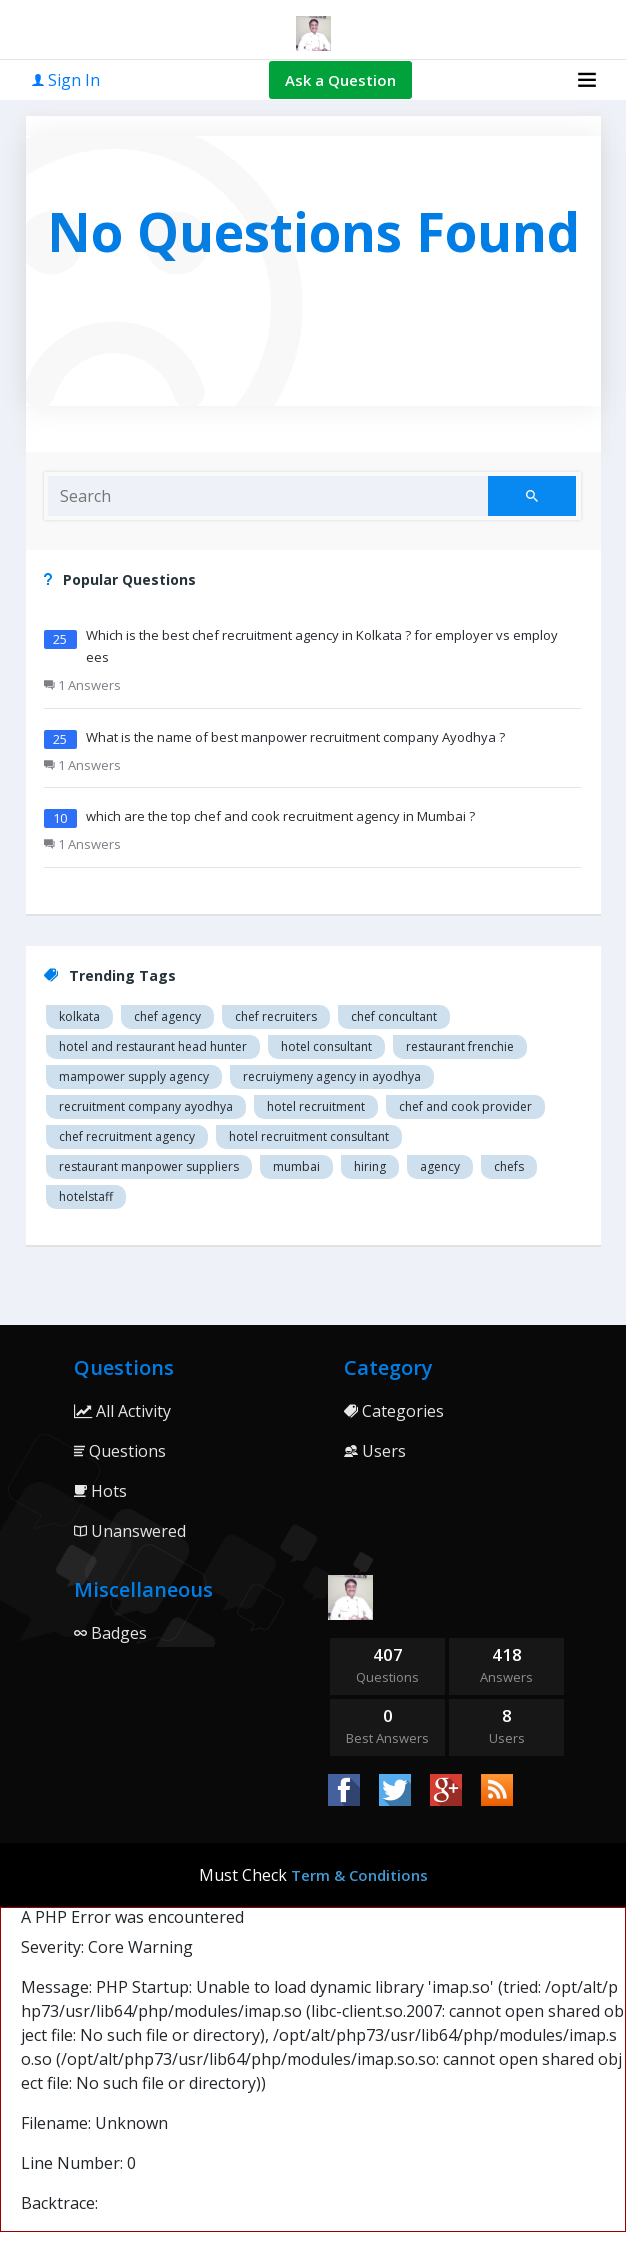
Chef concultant (394, 1016)
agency (440, 1166)
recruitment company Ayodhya (146, 1106)
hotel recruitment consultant (309, 1136)
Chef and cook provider (465, 1106)
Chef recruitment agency (127, 1136)
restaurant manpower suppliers (149, 1166)
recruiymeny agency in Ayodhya (332, 1076)
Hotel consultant (326, 1046)
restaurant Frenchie (460, 1046)
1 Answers (82, 685)
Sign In (66, 80)
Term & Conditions (359, 1875)
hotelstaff (86, 1196)
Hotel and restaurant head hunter (153, 1046)
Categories (394, 1411)
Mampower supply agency (134, 1076)
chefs (509, 1166)
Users (375, 1451)
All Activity (122, 1411)
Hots (100, 1491)
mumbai (296, 1166)
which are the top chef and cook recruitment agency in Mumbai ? (280, 816)
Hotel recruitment (316, 1106)
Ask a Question (340, 80)
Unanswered (130, 1531)
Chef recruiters (276, 1016)
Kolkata (79, 1016)
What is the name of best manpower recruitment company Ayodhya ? (295, 737)
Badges (110, 1633)
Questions (120, 1451)
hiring (370, 1166)
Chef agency (167, 1016)
